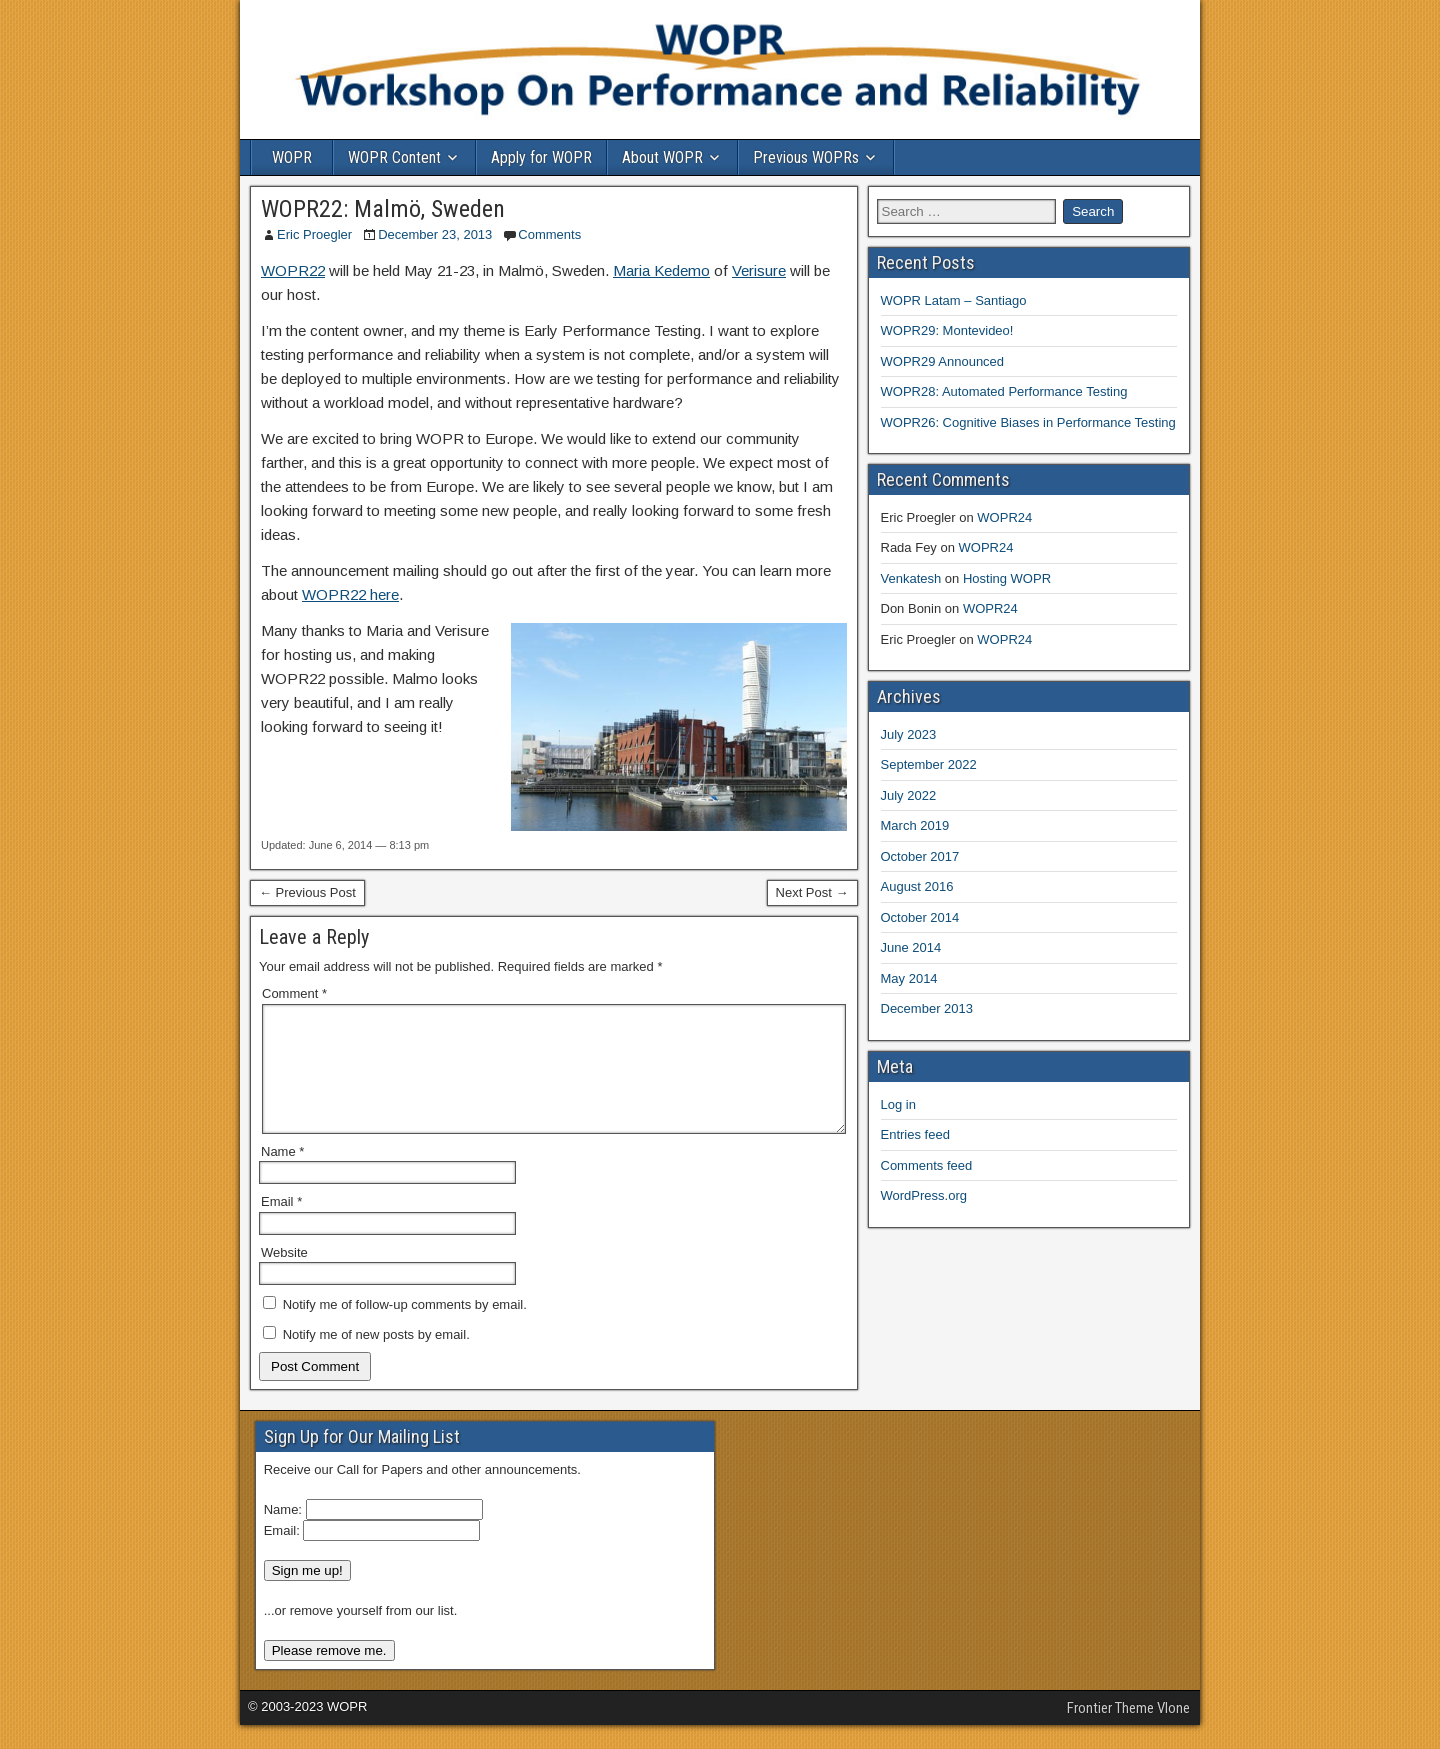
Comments (549, 234)
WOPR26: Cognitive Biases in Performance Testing (1028, 422)
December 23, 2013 (435, 234)
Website (284, 1276)
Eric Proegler (314, 234)
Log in (898, 1104)
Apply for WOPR (541, 157)
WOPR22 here (350, 594)
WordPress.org (924, 1195)
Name (282, 1175)
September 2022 (929, 764)
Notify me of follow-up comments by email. (405, 1328)
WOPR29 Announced (943, 361)
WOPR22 (293, 270)
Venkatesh (911, 578)
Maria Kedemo (661, 270)
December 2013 (927, 1008)
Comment (294, 993)
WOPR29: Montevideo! (947, 330)
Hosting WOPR (1007, 578)
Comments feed (927, 1165)
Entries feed (915, 1134)
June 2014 (911, 947)
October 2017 (920, 856)
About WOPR (662, 157)
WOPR (292, 157)
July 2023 (909, 734)
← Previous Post (307, 892)
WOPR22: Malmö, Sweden (383, 209)
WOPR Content (394, 157)
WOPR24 (1004, 517)
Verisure (759, 270)
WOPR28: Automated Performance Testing (1004, 391)
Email (281, 1225)
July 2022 (909, 795)
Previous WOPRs (806, 157)
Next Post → (812, 892)
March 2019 (915, 825)
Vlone (1173, 1732)
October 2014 (920, 917)
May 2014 (909, 978)
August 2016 (917, 886)
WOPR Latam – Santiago (954, 300)
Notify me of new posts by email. (376, 1358)
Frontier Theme (1110, 1732)
